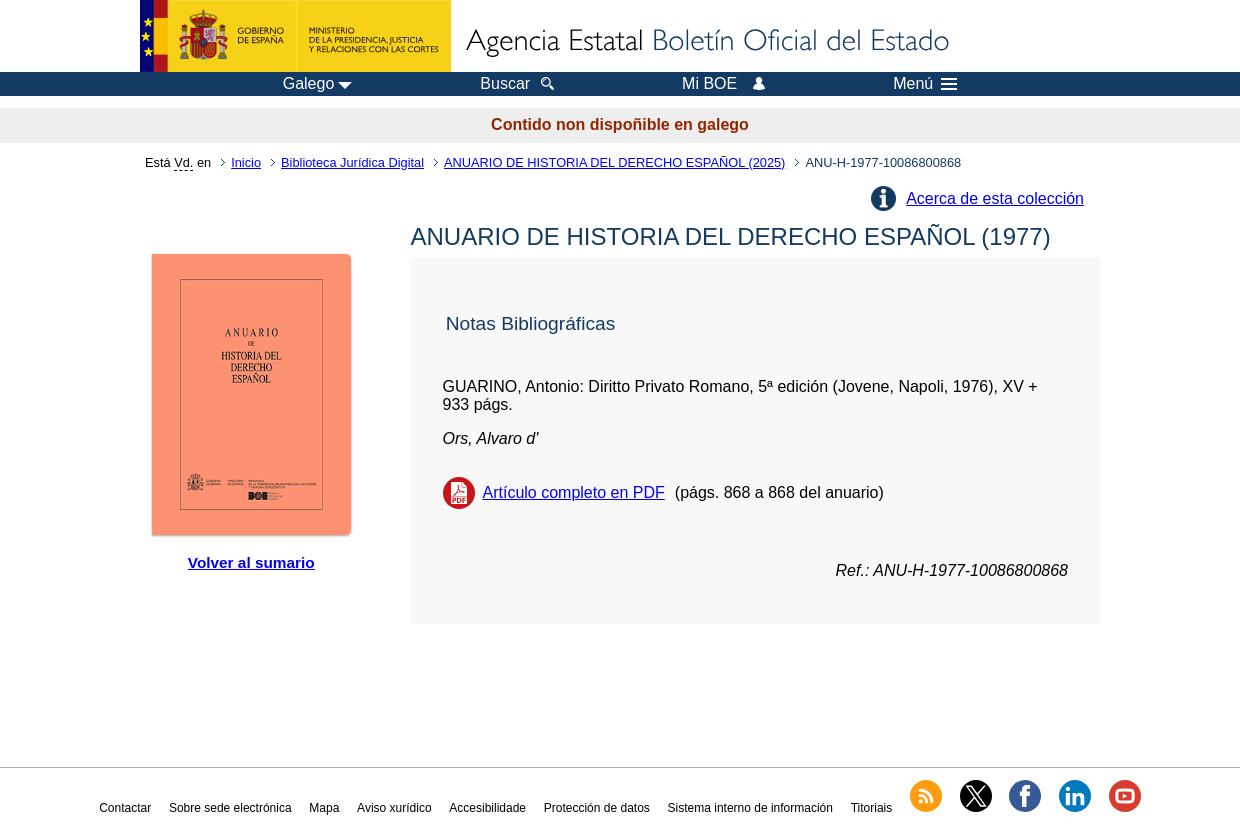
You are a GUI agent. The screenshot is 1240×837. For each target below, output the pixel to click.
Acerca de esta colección (995, 198)
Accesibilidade (487, 808)
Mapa (324, 808)
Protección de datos (597, 808)
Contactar (125, 808)
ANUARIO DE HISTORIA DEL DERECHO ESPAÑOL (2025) (614, 162)
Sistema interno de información (750, 808)
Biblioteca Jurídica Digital (352, 162)
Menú (925, 84)
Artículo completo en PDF (574, 492)
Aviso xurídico (394, 808)
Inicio (246, 162)
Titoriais (872, 808)
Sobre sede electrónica (230, 808)
